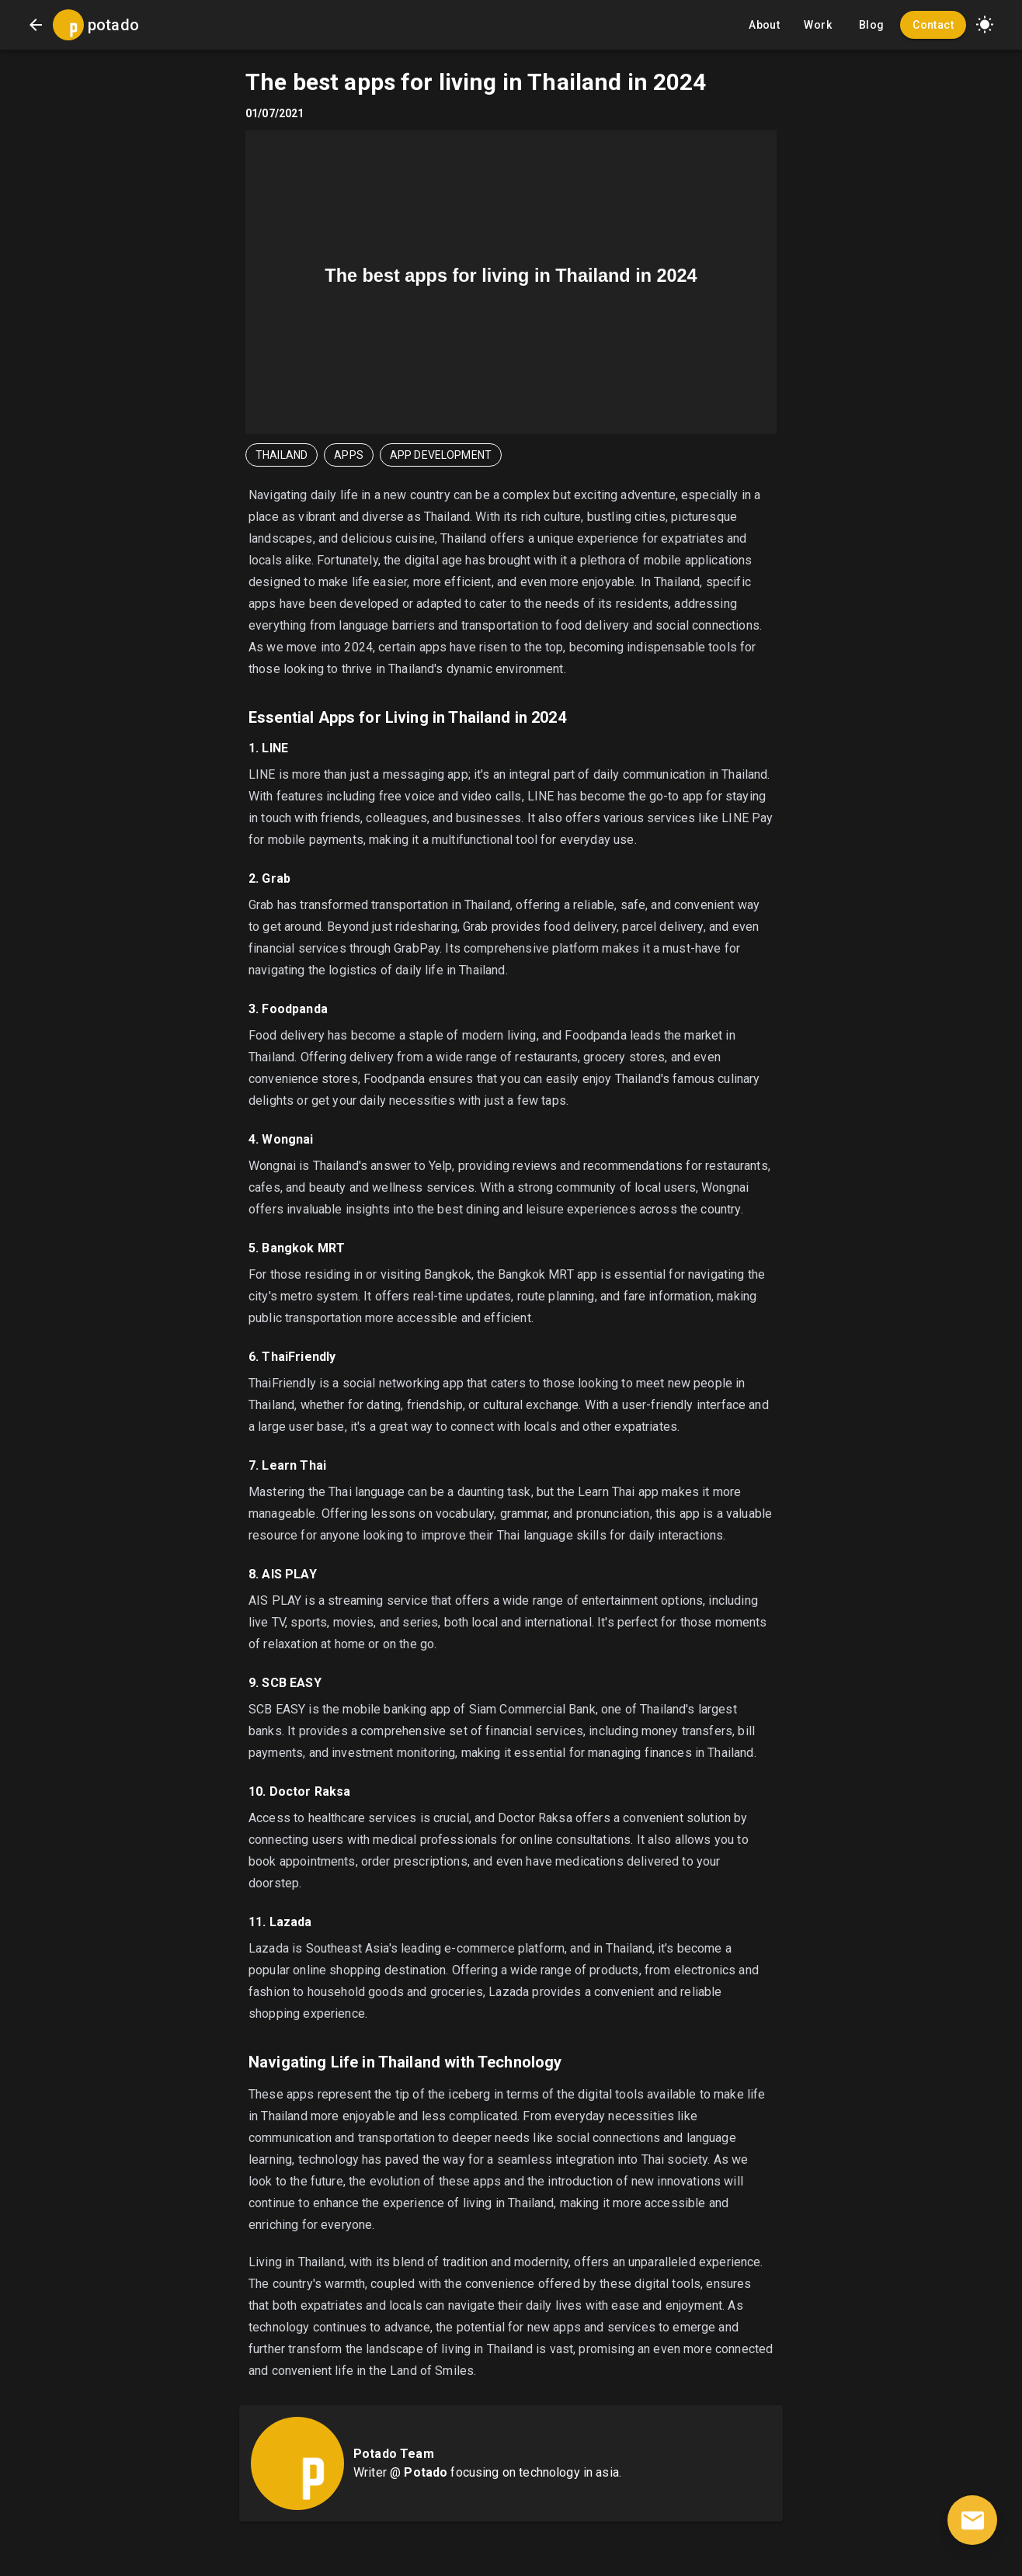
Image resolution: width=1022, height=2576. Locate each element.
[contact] (972, 2520)
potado (113, 25)
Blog (871, 25)
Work (818, 25)
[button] (984, 24)
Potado (425, 2472)
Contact (933, 25)
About (764, 25)
